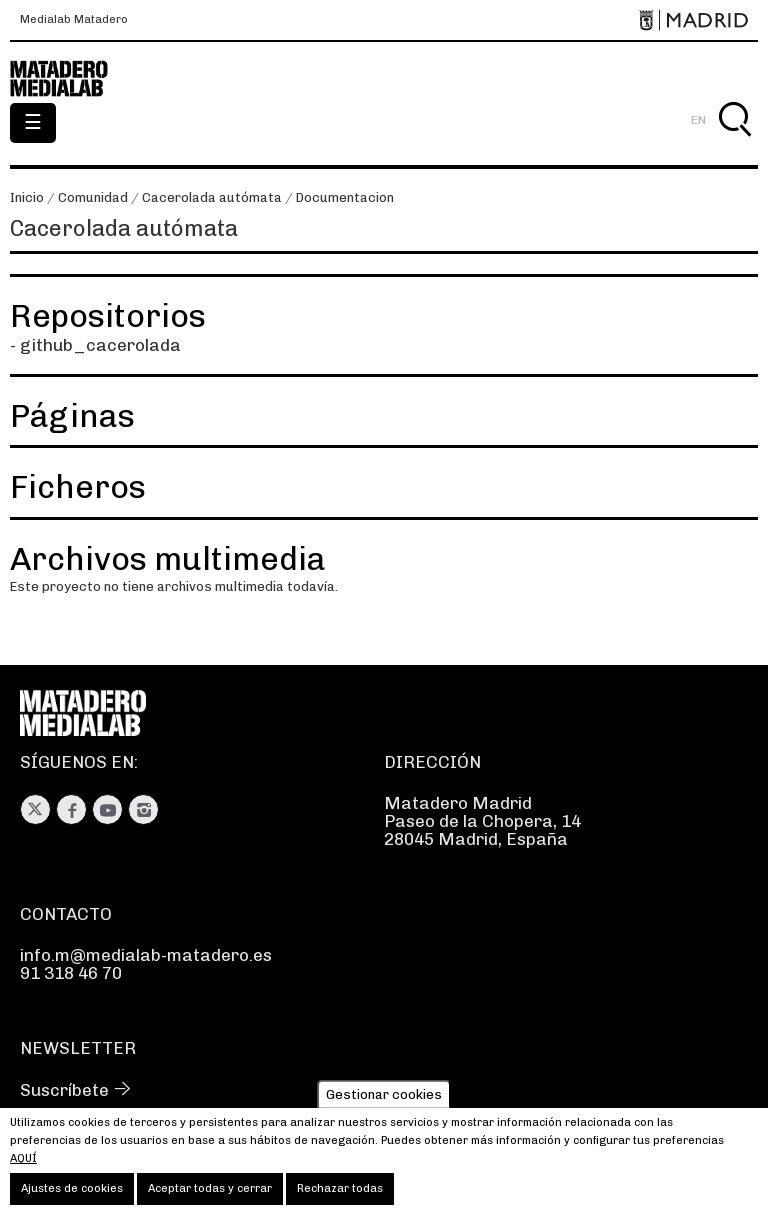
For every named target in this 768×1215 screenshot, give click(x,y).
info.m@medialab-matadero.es (146, 955)
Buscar (734, 142)
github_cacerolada (100, 345)
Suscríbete (64, 1090)
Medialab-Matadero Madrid (70, 79)
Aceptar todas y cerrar (210, 1194)
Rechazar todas (340, 1194)
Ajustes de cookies (72, 1194)
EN (698, 120)
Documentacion (345, 197)
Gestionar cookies (384, 1099)
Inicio (27, 197)
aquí (23, 1164)
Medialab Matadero (74, 20)
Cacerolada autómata (212, 197)
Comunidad (93, 197)
